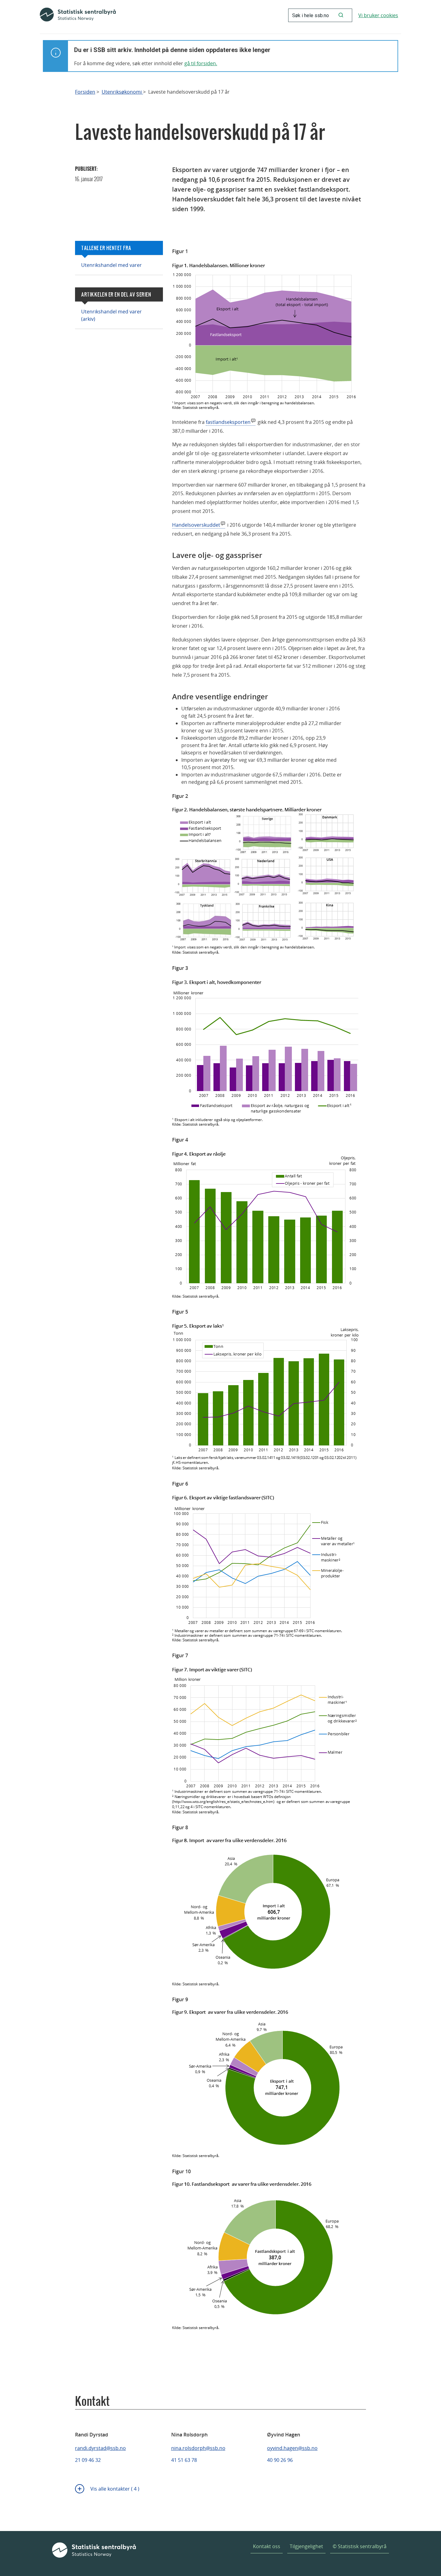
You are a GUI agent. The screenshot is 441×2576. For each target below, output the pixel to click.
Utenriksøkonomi (122, 92)
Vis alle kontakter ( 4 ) (114, 2488)
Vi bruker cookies (378, 15)
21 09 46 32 (88, 2460)
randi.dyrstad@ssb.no (100, 2448)
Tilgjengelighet (306, 2546)
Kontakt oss (266, 2546)
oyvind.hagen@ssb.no (292, 2448)
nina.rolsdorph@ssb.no (198, 2448)
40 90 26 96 (280, 2460)
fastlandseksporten (228, 422)
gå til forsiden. (200, 63)
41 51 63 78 (184, 2460)
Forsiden (85, 92)
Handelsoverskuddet (196, 525)
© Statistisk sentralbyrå (359, 2546)
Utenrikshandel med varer (111, 265)
